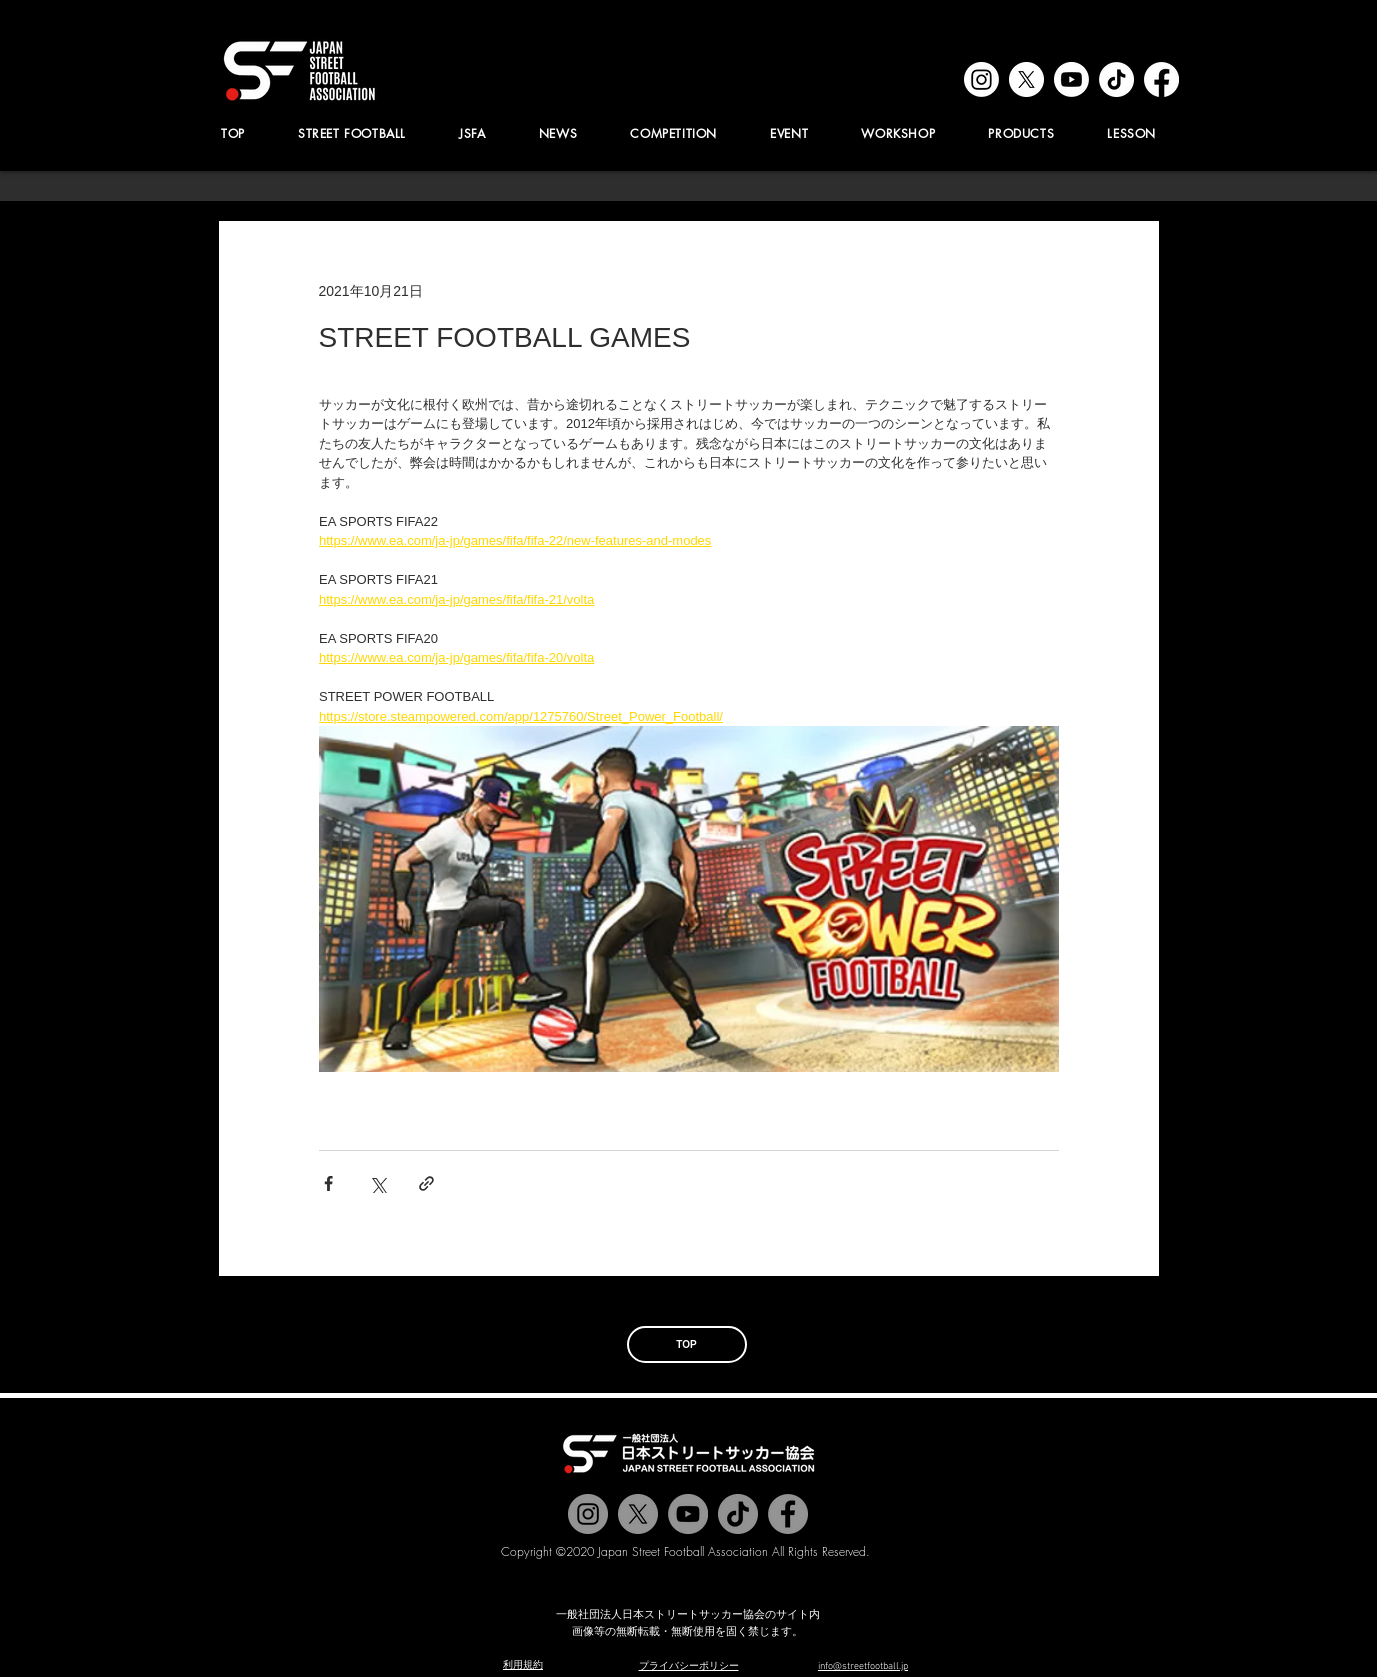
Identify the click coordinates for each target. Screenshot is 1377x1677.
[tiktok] (1116, 79)
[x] (1026, 79)
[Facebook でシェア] (328, 1183)
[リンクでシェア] (426, 1183)
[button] (473, 133)
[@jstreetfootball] (588, 1514)
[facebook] (1161, 79)
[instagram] (981, 79)
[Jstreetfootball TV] (688, 1514)
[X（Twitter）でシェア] (377, 1183)
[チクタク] (738, 1514)
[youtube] (1071, 79)
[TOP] (687, 1344)
